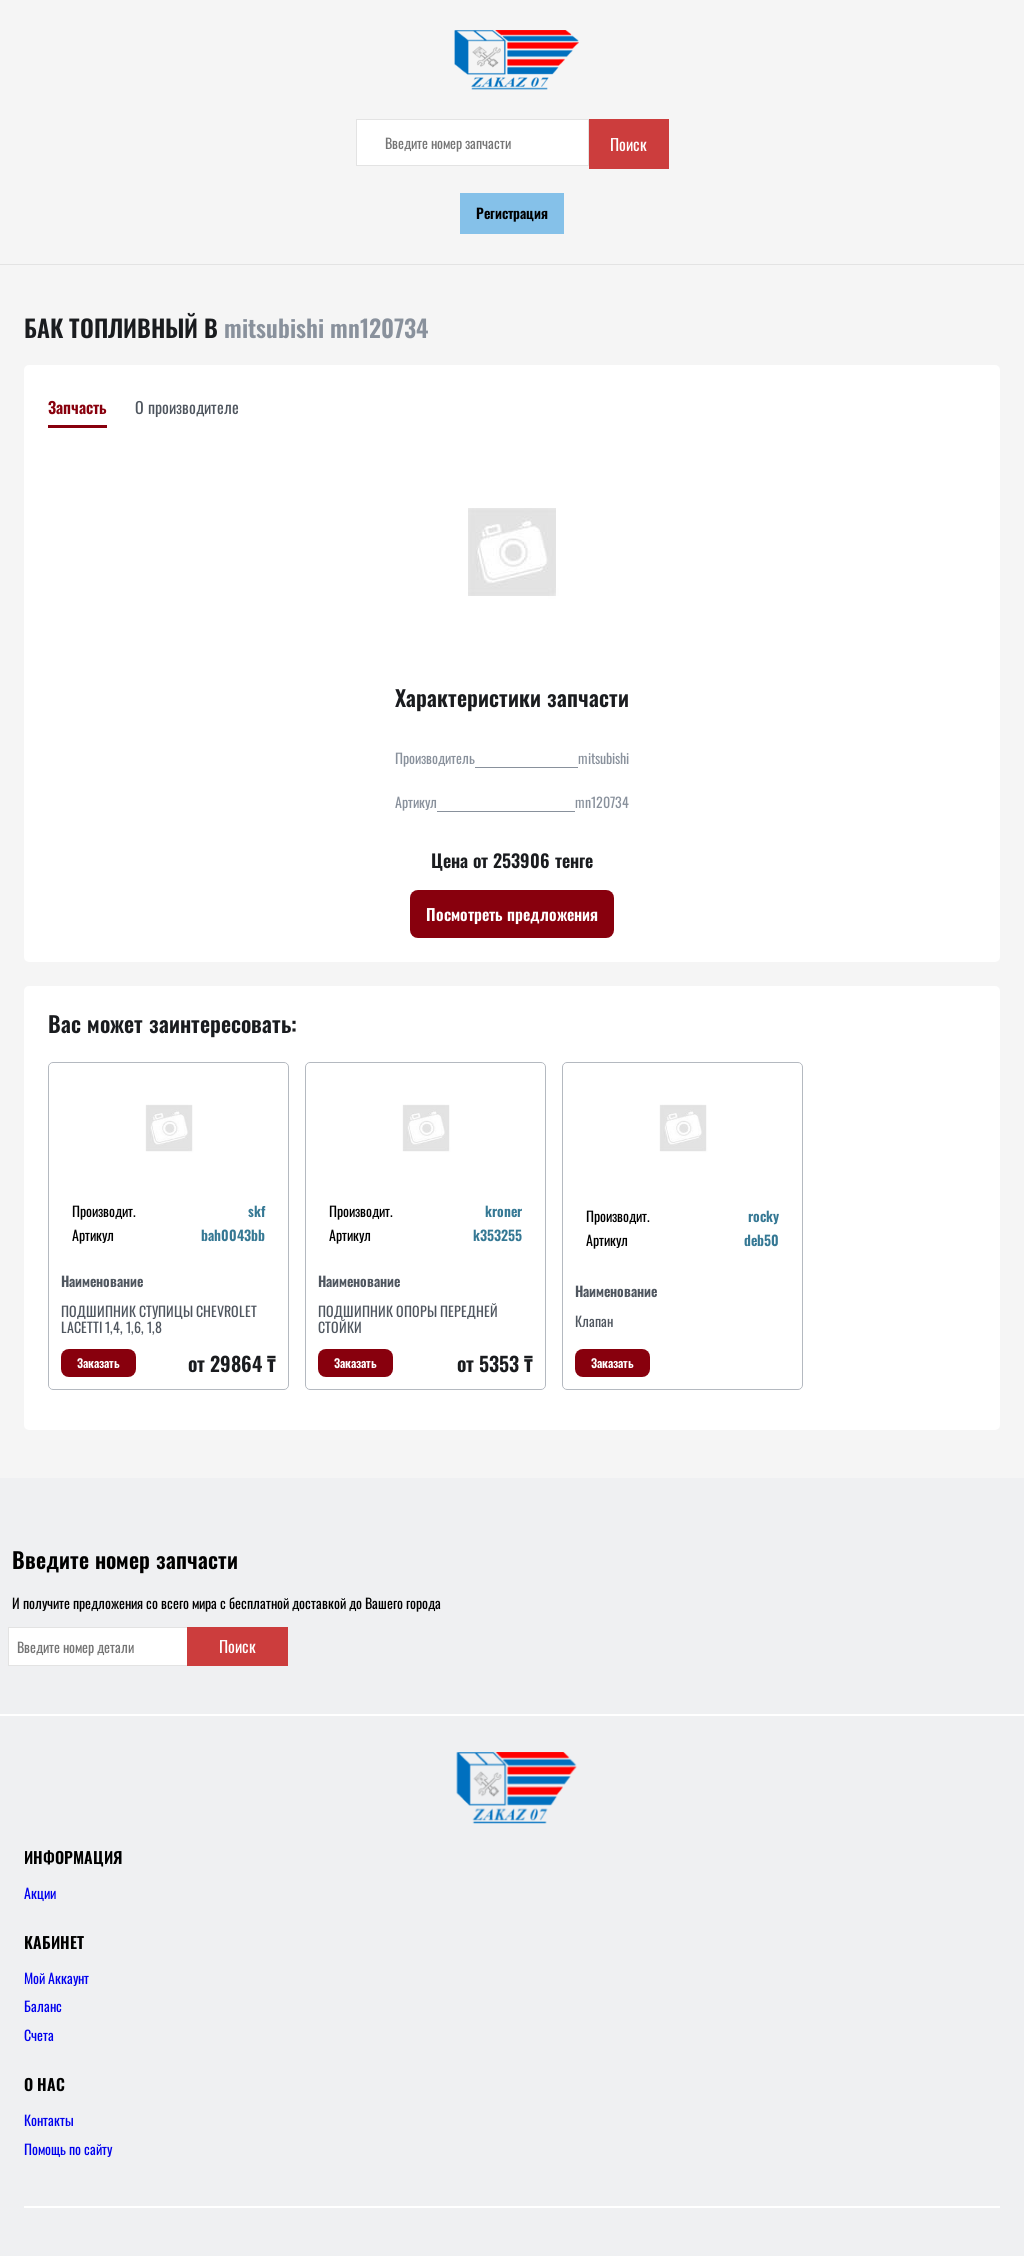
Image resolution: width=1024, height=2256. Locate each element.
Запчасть (77, 407)
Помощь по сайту (68, 2148)
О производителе (187, 407)
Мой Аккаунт (56, 1977)
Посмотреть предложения (512, 914)
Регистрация (512, 212)
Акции (40, 1892)
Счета (39, 2034)
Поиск (628, 144)
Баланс (43, 2005)
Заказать (98, 1362)
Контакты (49, 2119)
